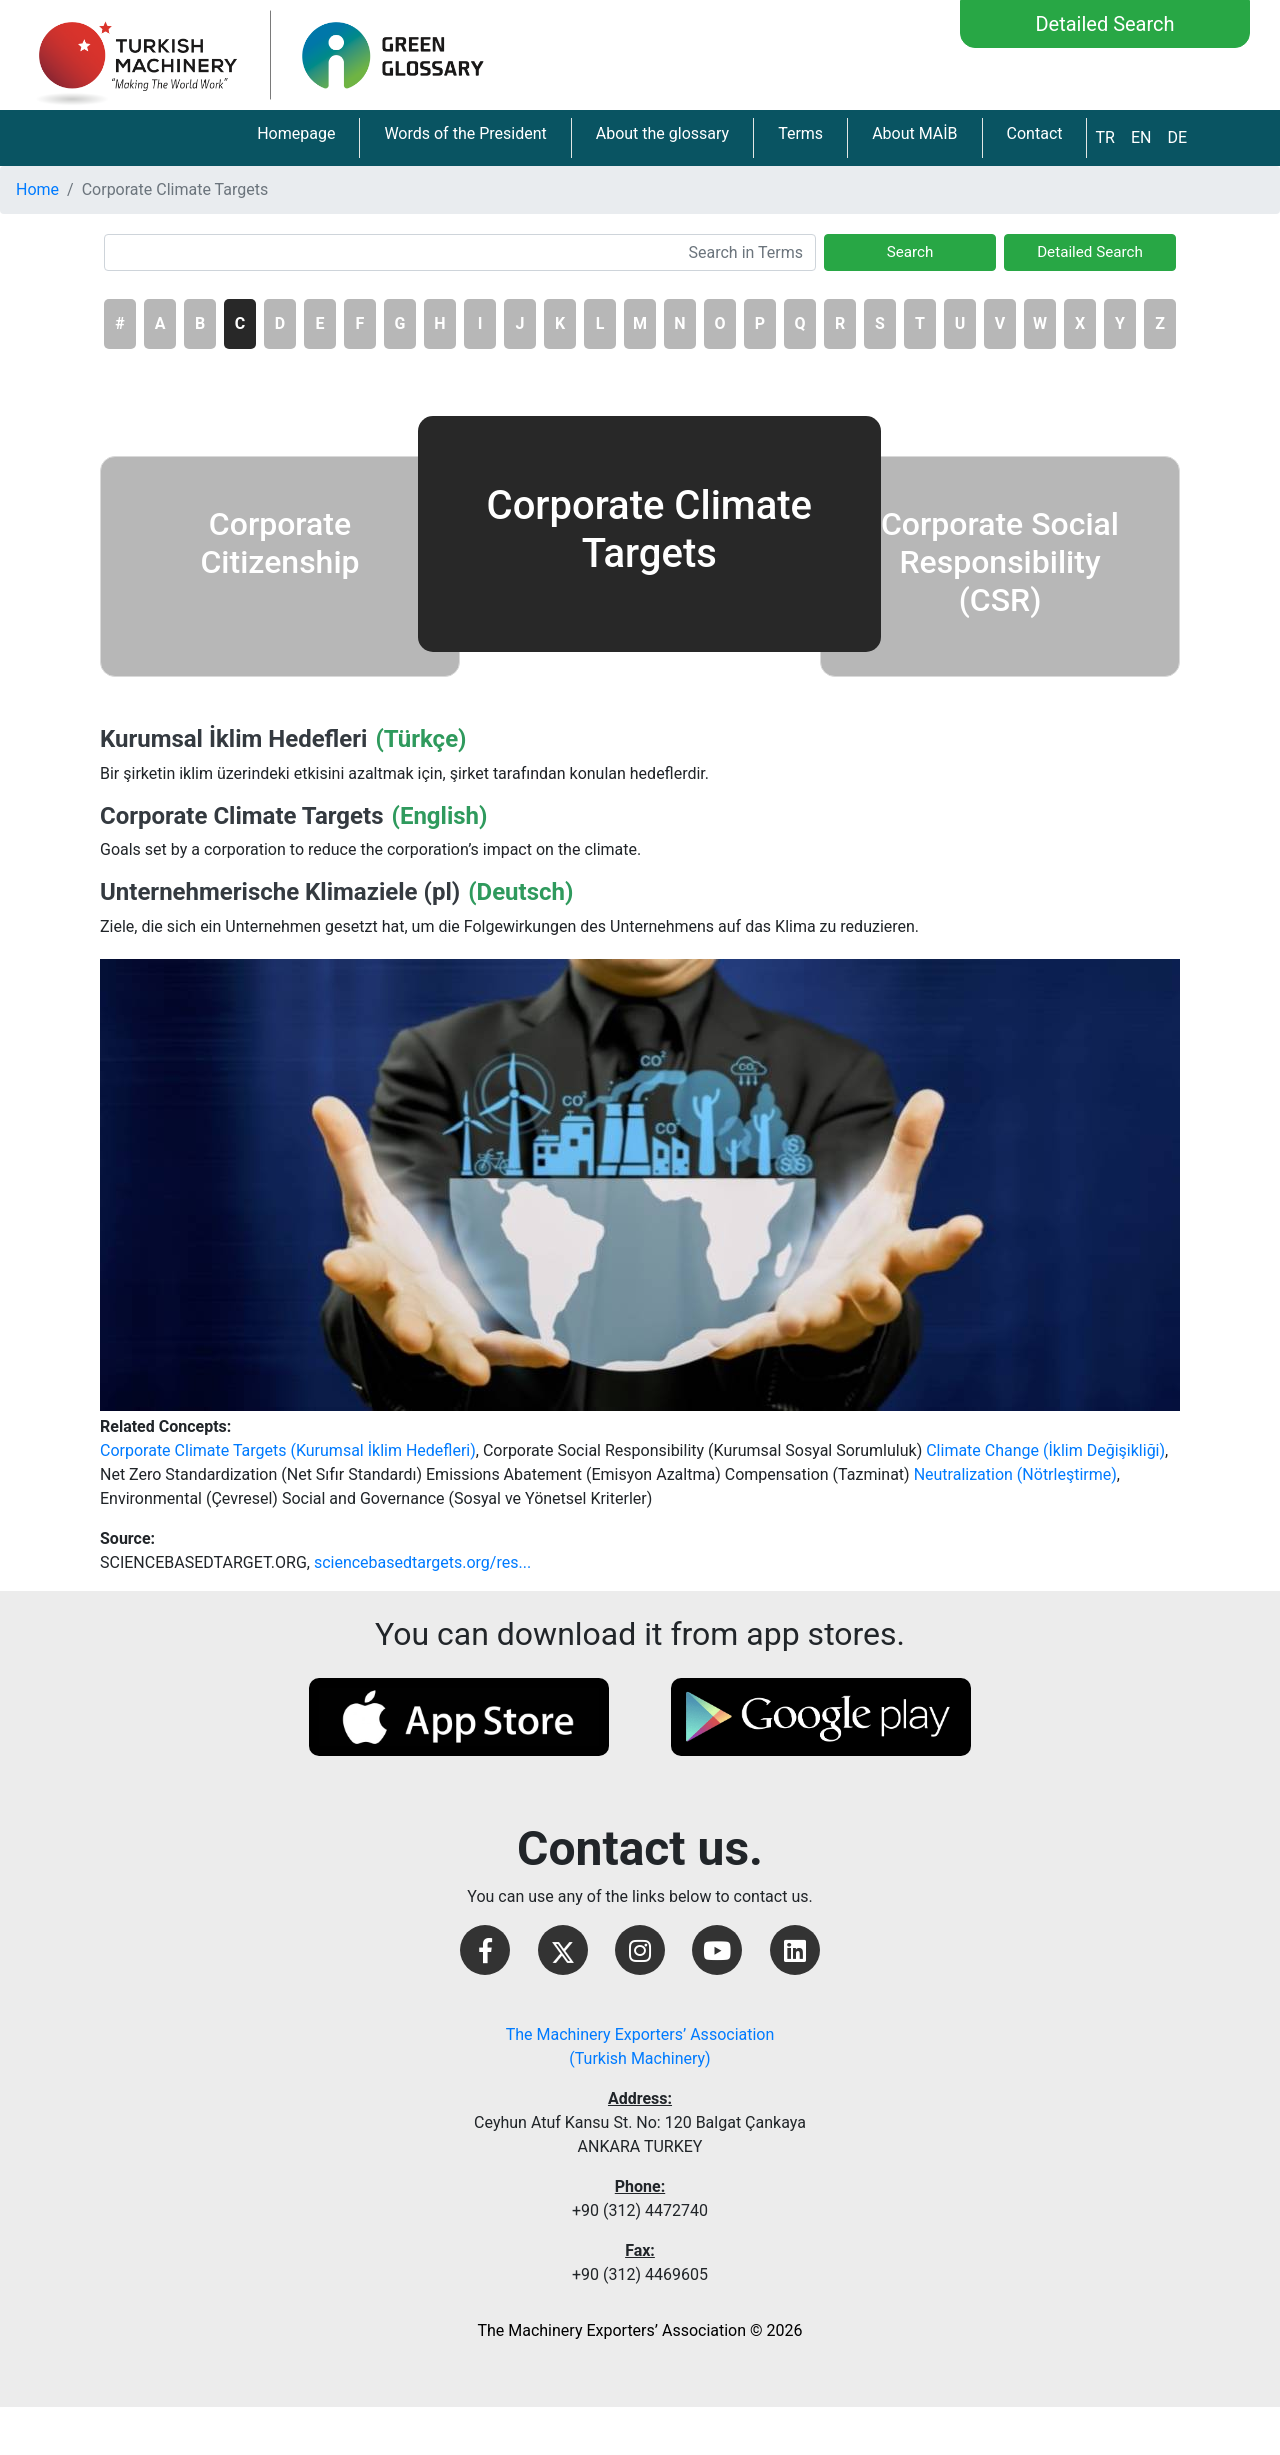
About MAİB (914, 133)
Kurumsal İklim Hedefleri (233, 739)
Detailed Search (1104, 24)
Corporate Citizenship (279, 543)
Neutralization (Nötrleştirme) (1015, 1474)
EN (1141, 137)
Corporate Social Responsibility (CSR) (1000, 562)
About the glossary (662, 133)
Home (37, 189)
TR (1104, 137)
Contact (1035, 133)
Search (910, 252)
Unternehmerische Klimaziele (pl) (280, 892)
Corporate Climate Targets (241, 816)
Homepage (296, 133)
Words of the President (465, 133)
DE (1177, 137)
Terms (800, 133)
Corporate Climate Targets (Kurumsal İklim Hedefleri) (288, 1450)
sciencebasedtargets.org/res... (422, 1562)
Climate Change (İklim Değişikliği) (1045, 1450)
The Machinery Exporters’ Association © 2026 (639, 2330)
